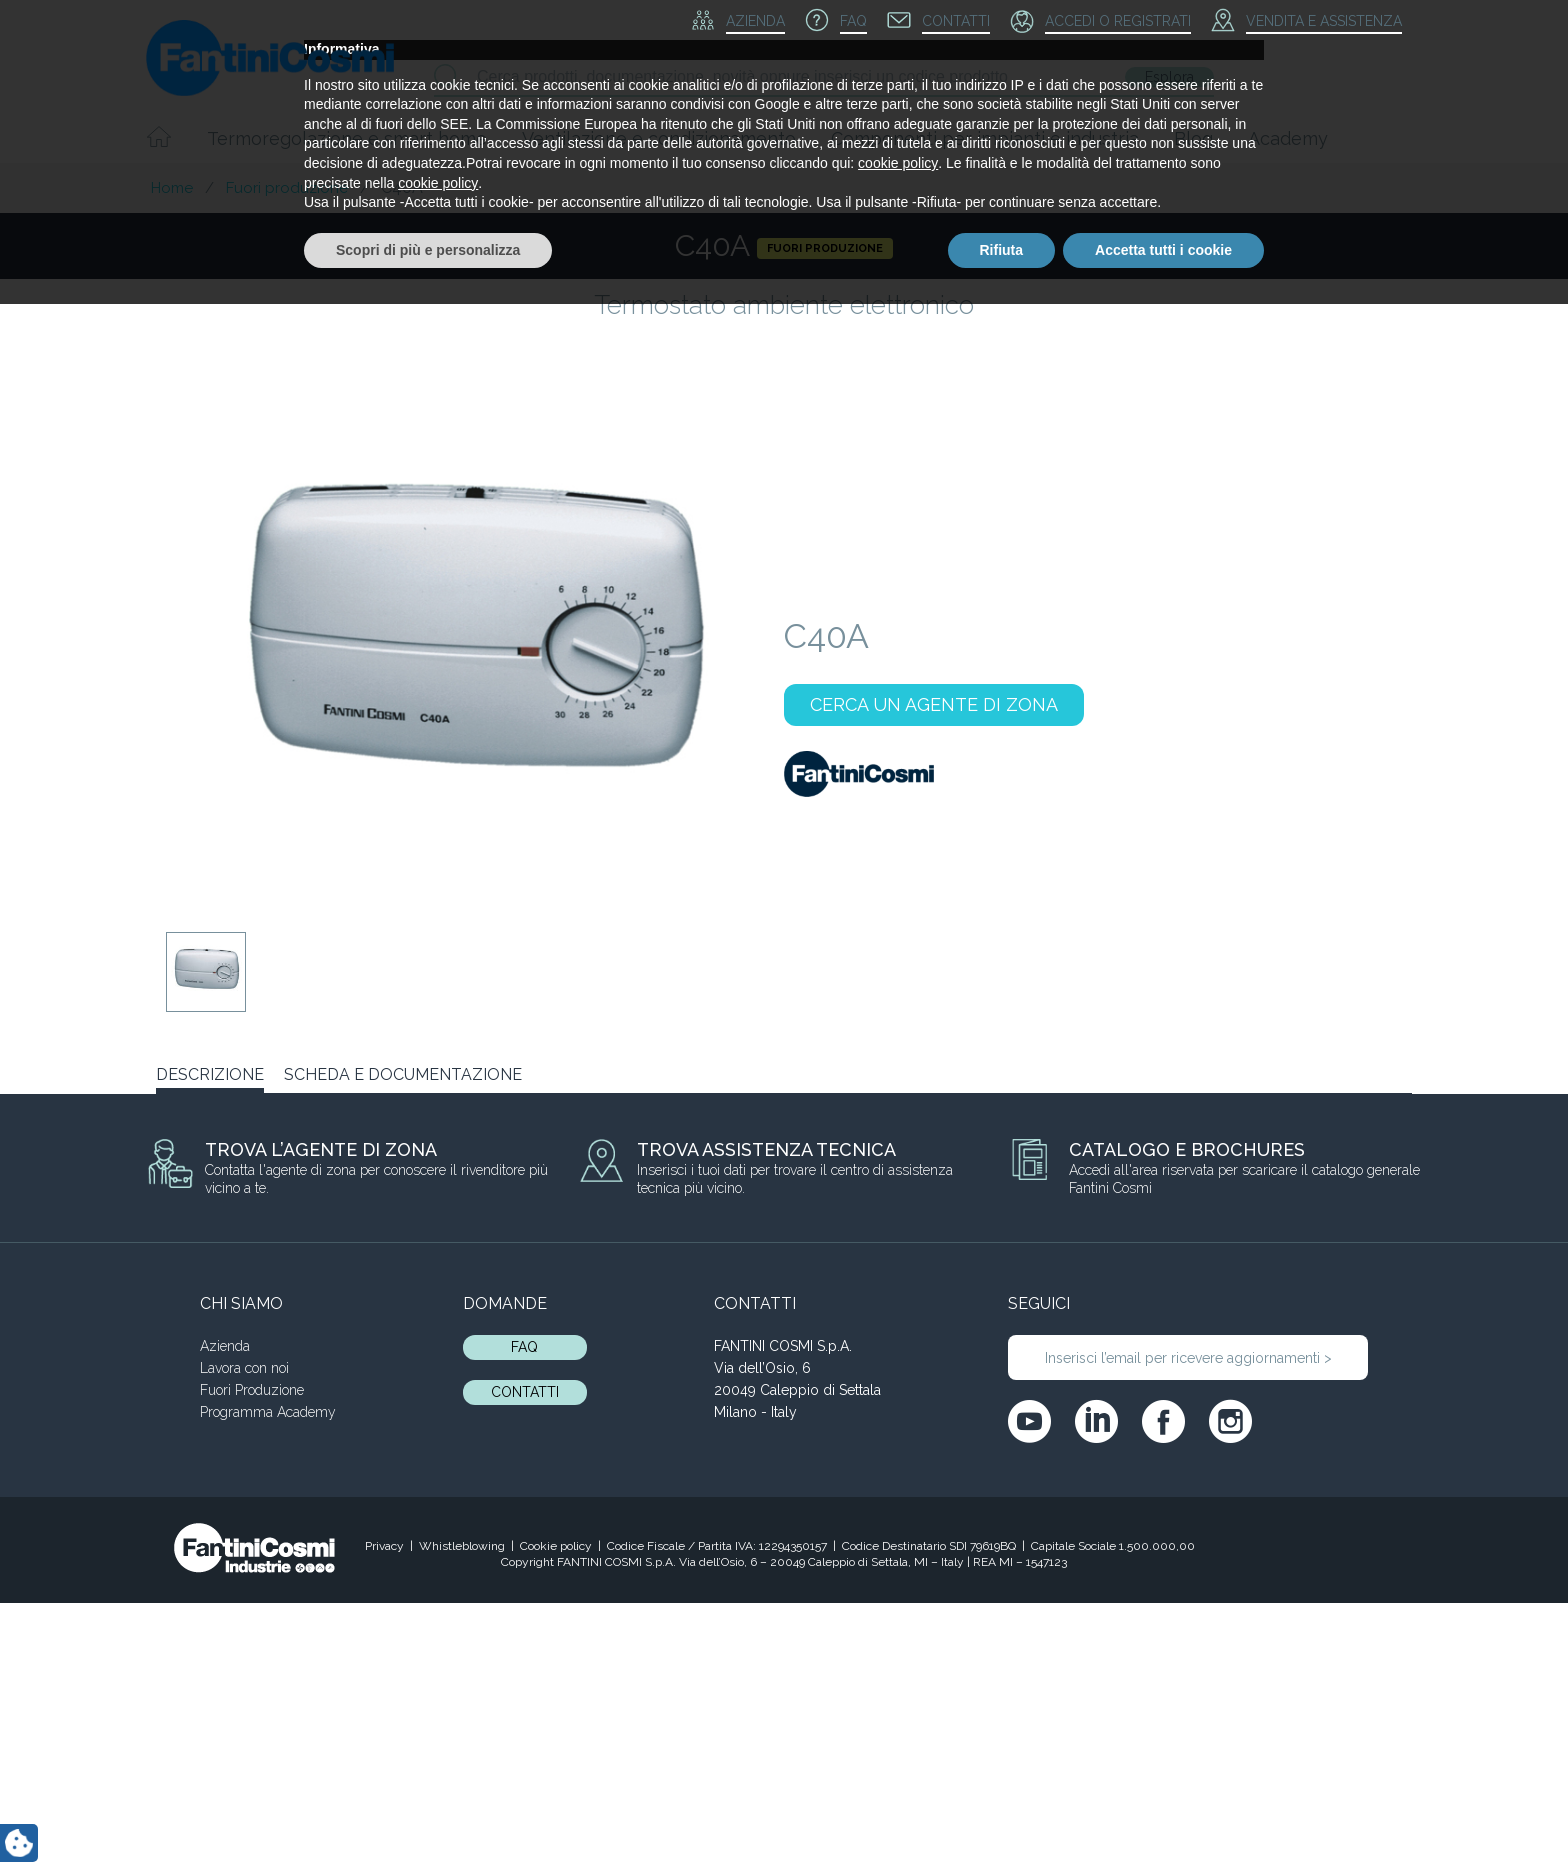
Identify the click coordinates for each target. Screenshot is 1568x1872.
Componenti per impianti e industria (985, 138)
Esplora (1169, 77)
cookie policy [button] (898, 1731)
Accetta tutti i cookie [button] (1163, 1817)
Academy (1288, 138)
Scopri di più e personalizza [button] (428, 1817)
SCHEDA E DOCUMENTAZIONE (403, 1074)
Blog (1193, 138)
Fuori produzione (287, 188)
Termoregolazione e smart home (347, 138)
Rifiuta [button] (1002, 1817)
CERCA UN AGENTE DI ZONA (934, 704)
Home (172, 188)
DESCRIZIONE (210, 1074)
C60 (1089, 1140)
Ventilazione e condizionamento (659, 138)
